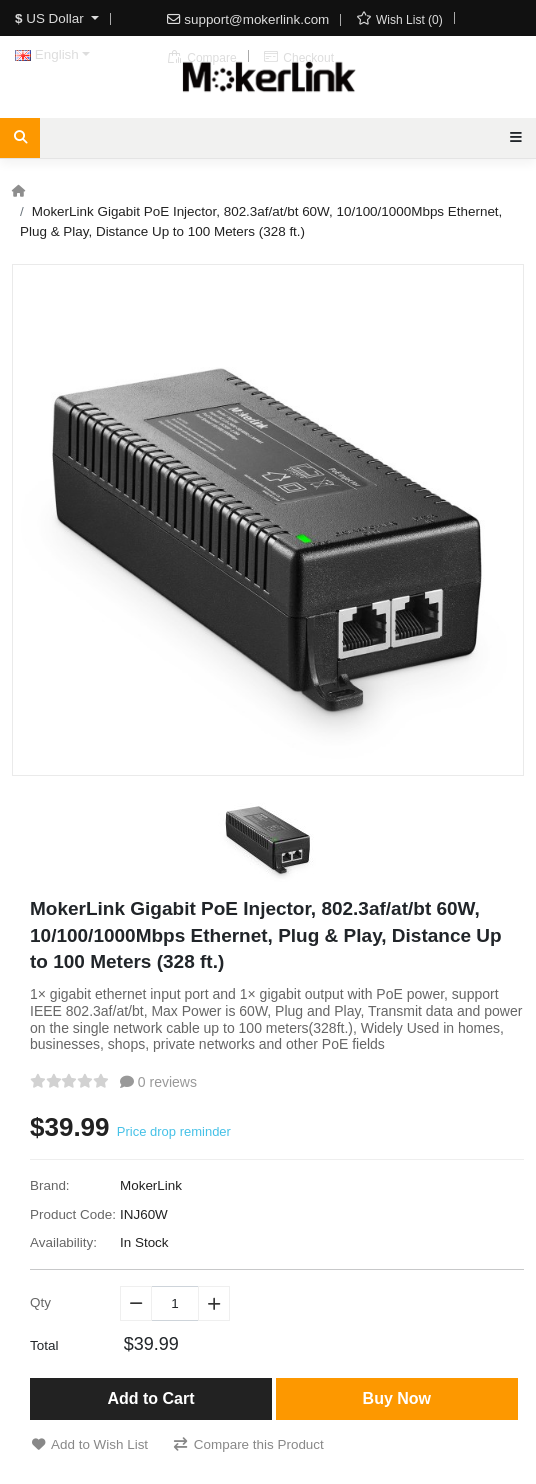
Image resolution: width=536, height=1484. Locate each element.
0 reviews (158, 1082)
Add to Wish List (90, 1444)
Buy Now (397, 1398)
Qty (40, 1302)
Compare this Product (248, 1444)
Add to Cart (150, 1398)
